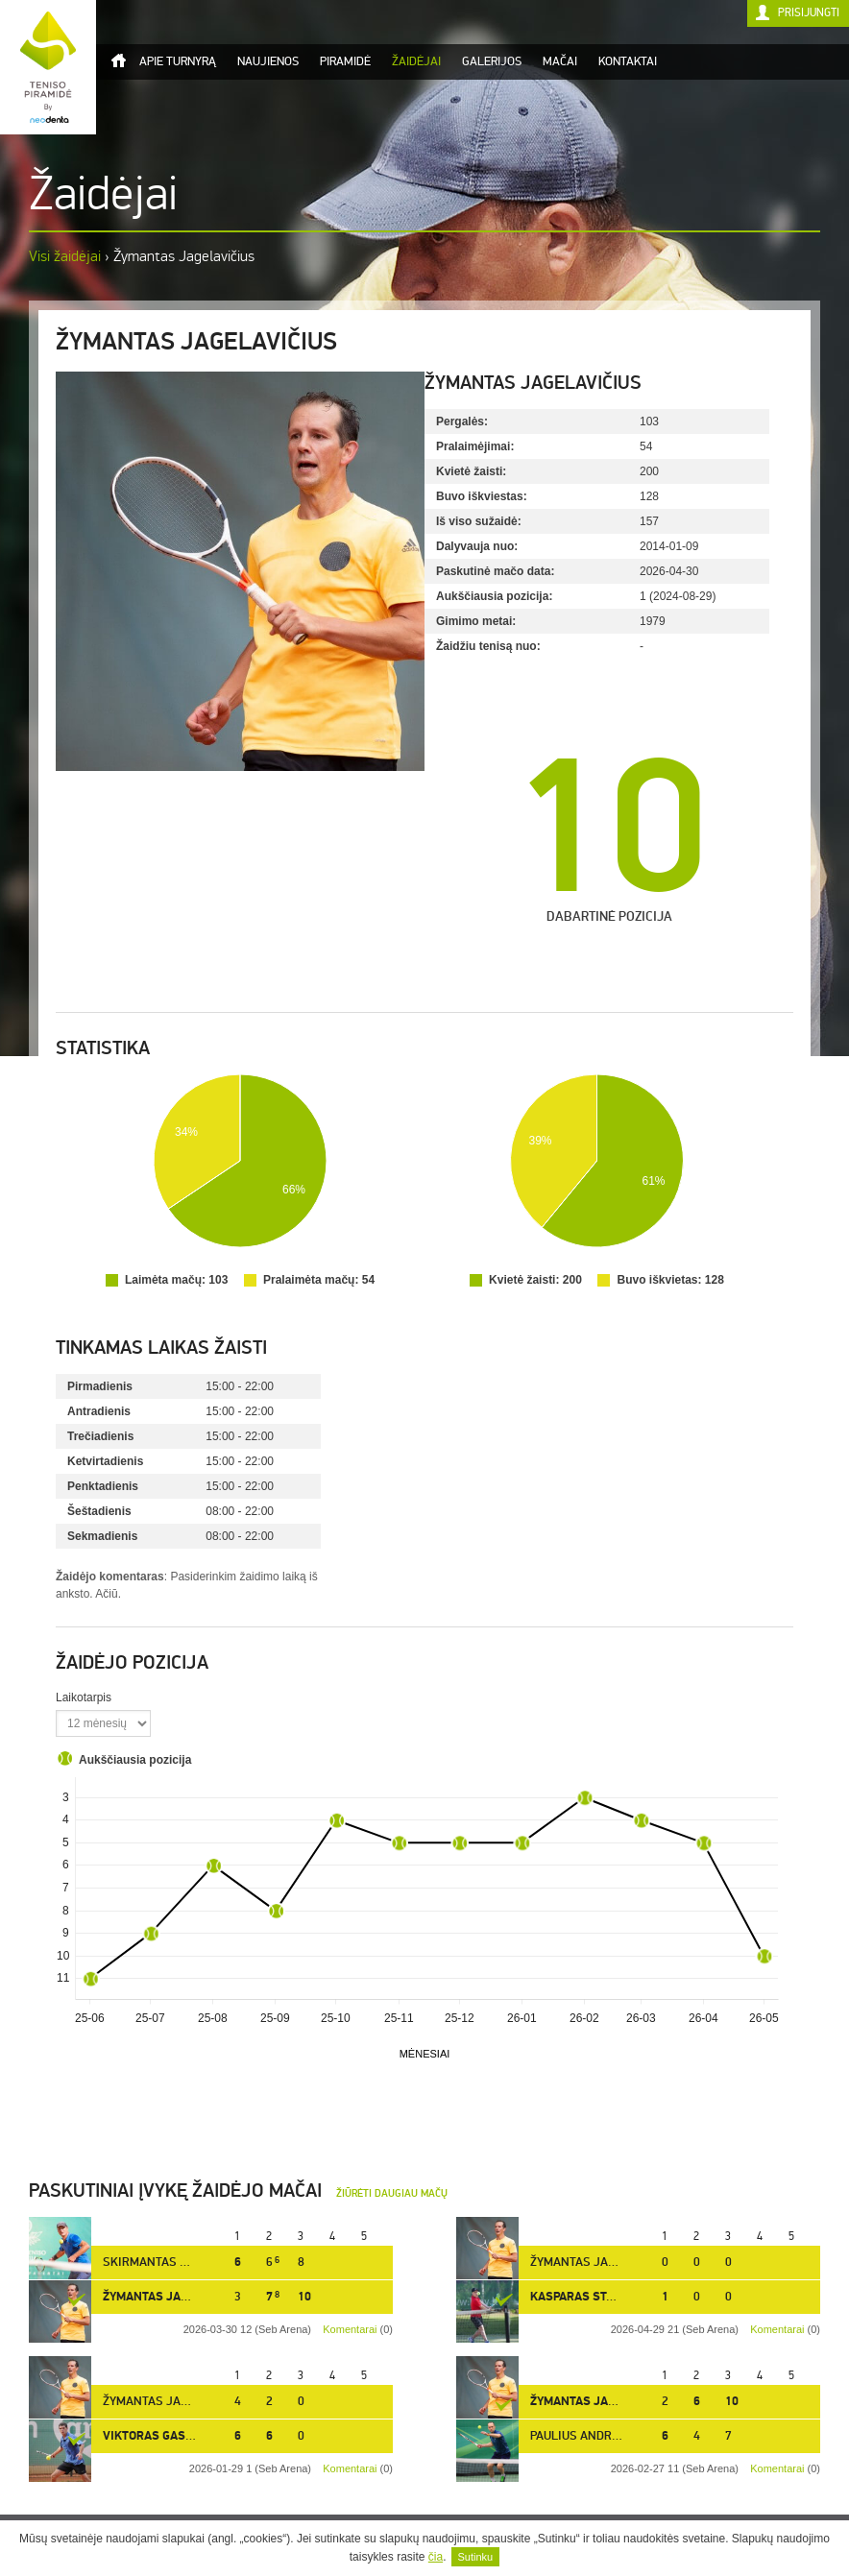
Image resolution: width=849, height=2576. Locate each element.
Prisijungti (808, 13)
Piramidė (345, 61)
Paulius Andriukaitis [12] (607, 2436)
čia (435, 2557)
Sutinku (476, 2557)
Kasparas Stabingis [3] (600, 2296)
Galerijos (492, 61)
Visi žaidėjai (65, 256)
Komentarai (777, 2329)
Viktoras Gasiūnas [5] (170, 2436)
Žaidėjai (416, 61)
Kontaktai (627, 61)
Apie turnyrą (177, 61)
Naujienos (268, 61)
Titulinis (118, 60)
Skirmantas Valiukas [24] (181, 2262)
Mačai (560, 61)
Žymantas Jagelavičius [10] (614, 2262)
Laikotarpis (83, 1697)
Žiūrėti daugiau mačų (392, 2193)
